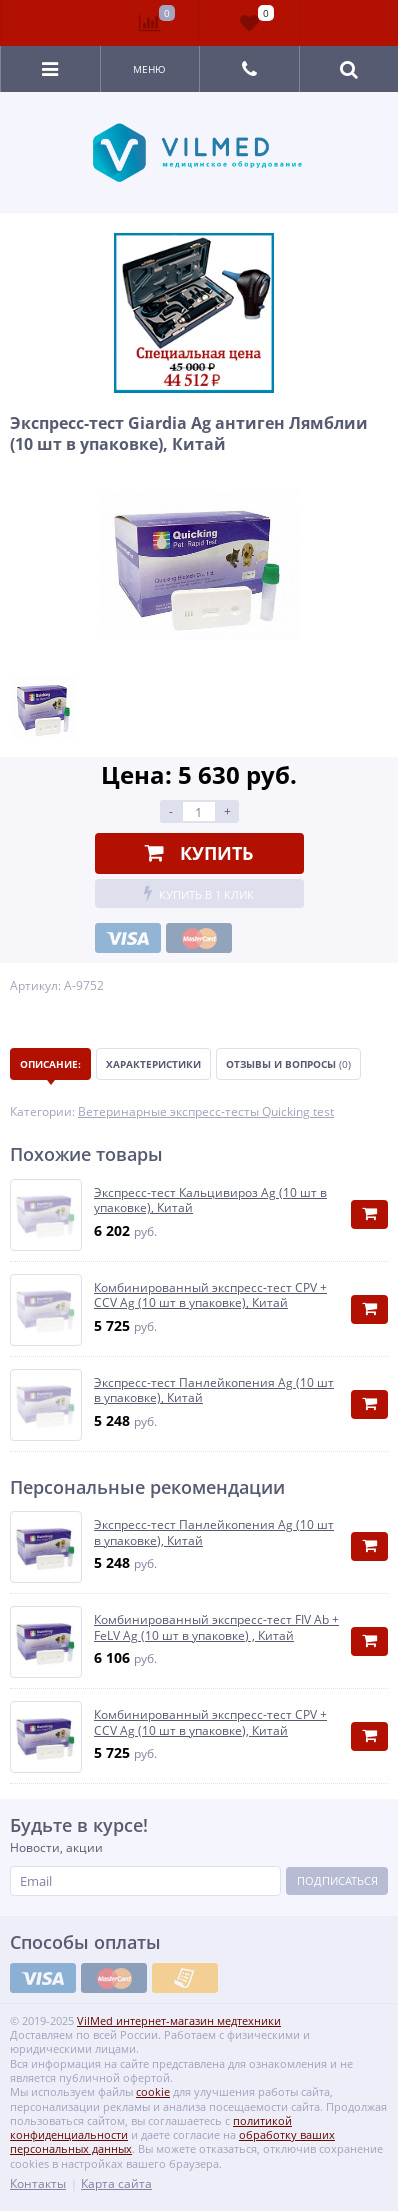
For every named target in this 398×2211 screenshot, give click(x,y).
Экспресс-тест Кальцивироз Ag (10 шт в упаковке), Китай (210, 1200)
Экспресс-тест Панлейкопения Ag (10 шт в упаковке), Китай (214, 1390)
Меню (149, 69)
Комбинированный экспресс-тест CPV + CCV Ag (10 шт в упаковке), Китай (210, 1295)
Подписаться (337, 1880)
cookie (153, 2091)
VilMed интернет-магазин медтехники (179, 2020)
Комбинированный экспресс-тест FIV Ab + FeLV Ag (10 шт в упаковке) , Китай (216, 1627)
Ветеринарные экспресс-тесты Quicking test (206, 1111)
